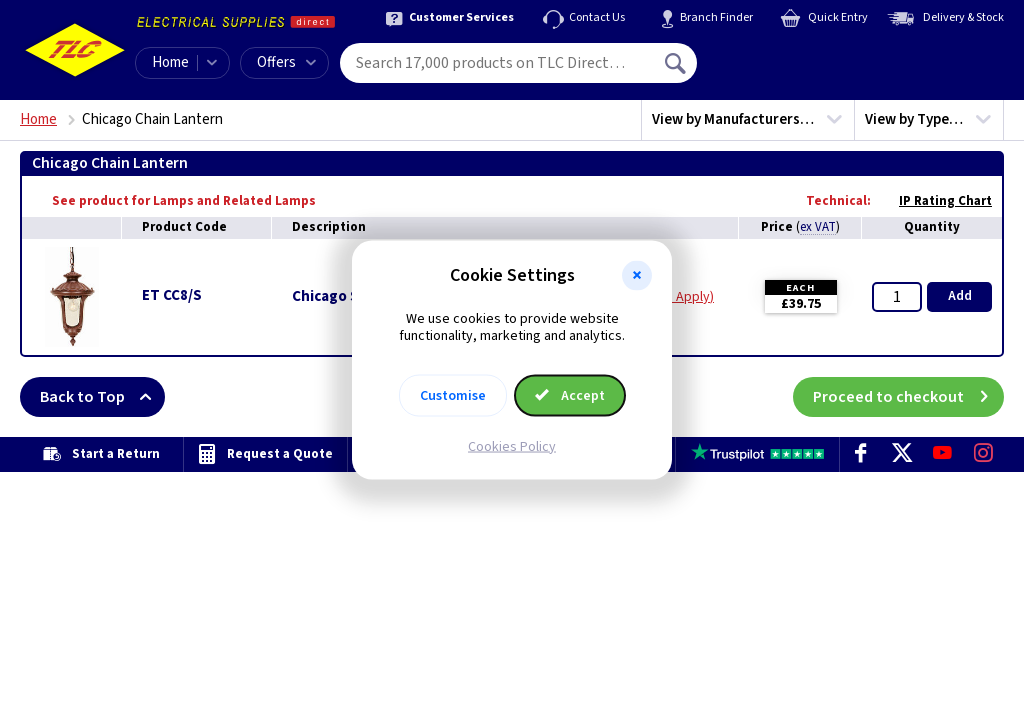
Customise (453, 395)
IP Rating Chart (935, 201)
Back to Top (102, 397)
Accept (570, 395)
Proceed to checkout (908, 397)
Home (170, 62)
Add (960, 296)
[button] (637, 276)
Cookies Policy (512, 446)
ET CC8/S (172, 295)
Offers (286, 62)
